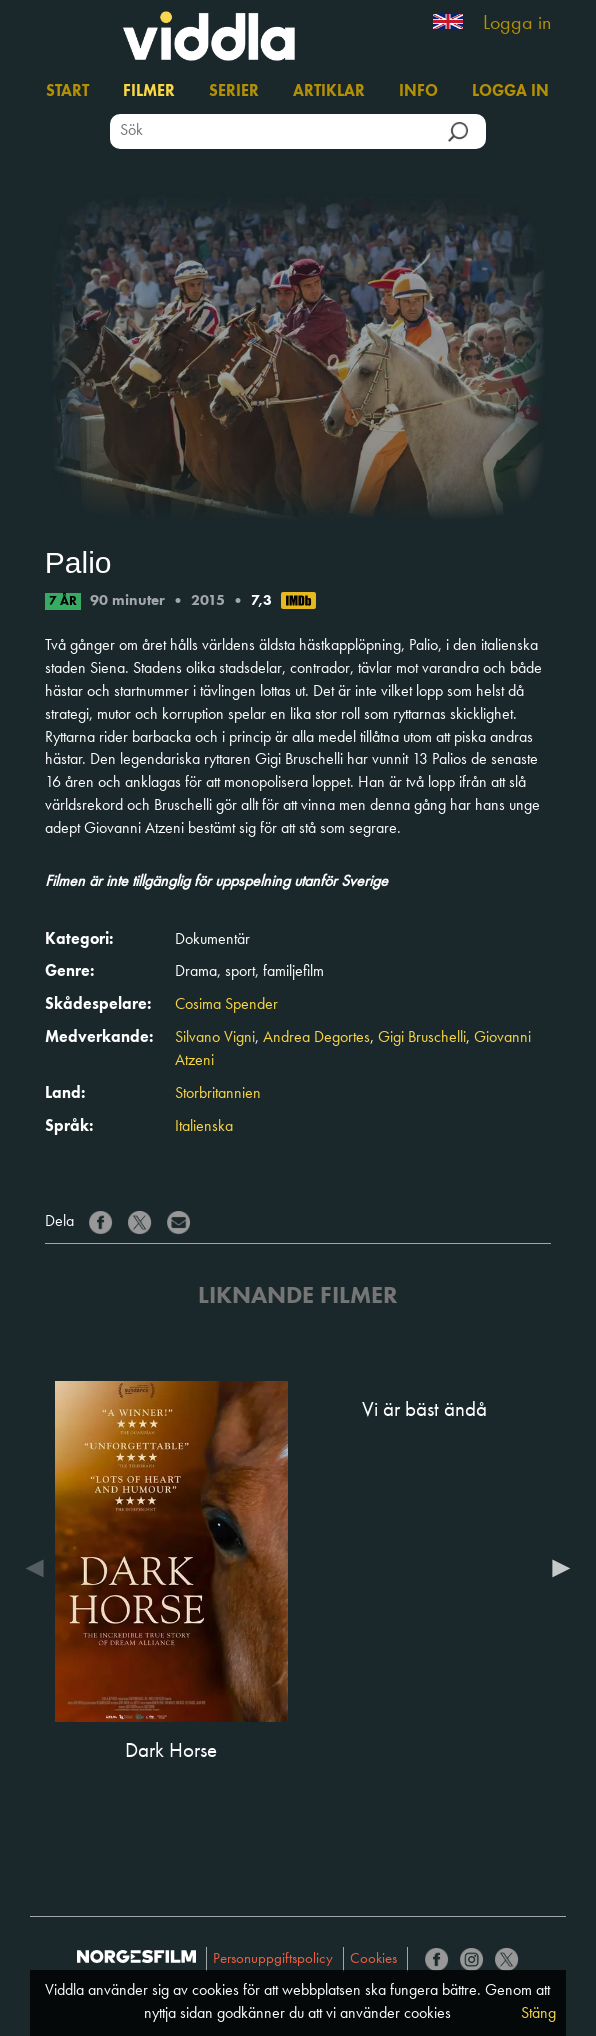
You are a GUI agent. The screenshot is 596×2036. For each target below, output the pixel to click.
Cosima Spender (226, 1005)
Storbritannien (218, 1094)
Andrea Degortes (316, 1038)
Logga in (517, 24)
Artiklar (329, 92)
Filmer (149, 92)
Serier (234, 92)
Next (556, 1568)
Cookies (373, 1959)
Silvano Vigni (215, 1038)
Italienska (204, 1127)
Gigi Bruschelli (422, 1038)
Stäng (538, 2014)
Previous (40, 1568)
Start (67, 92)
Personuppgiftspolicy (273, 1959)
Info (418, 92)
